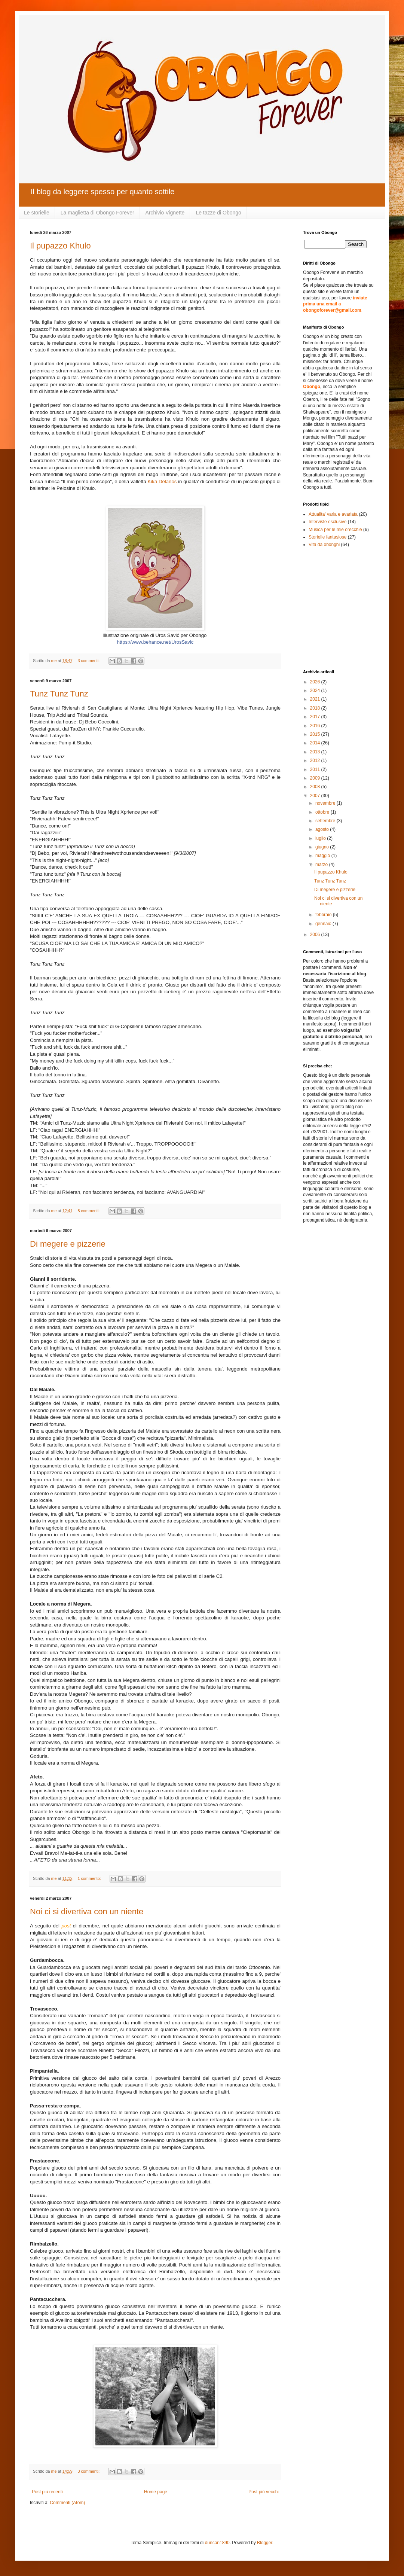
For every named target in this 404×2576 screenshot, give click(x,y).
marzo (322, 864)
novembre (326, 803)
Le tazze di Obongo (218, 213)
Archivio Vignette (165, 213)
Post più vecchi (263, 2491)
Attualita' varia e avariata (333, 514)
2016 (315, 725)
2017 (315, 716)
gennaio (324, 923)
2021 (315, 699)
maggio (323, 855)
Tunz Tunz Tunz (59, 693)
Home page (155, 2491)
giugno (322, 847)
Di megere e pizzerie (67, 1244)
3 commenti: (89, 660)
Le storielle (36, 213)
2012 (315, 760)
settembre (326, 820)
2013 (315, 751)
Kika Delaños (162, 481)
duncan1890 (217, 2542)
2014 (315, 743)
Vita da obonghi (324, 544)
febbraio (324, 914)
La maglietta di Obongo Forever (97, 213)
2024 (315, 690)
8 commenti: (89, 1210)
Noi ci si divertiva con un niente (86, 1911)
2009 (315, 778)
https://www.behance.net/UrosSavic (155, 642)
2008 (315, 786)
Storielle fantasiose (327, 537)
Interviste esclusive (327, 521)
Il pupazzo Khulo (60, 245)
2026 (315, 682)
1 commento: (89, 1878)
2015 (315, 734)
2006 (315, 934)
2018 (315, 708)
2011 (315, 769)
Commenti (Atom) (67, 2502)
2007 (315, 795)
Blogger (264, 2542)
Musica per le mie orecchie (335, 529)
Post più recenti (47, 2491)
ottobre (323, 812)
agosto (322, 829)
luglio (321, 838)
